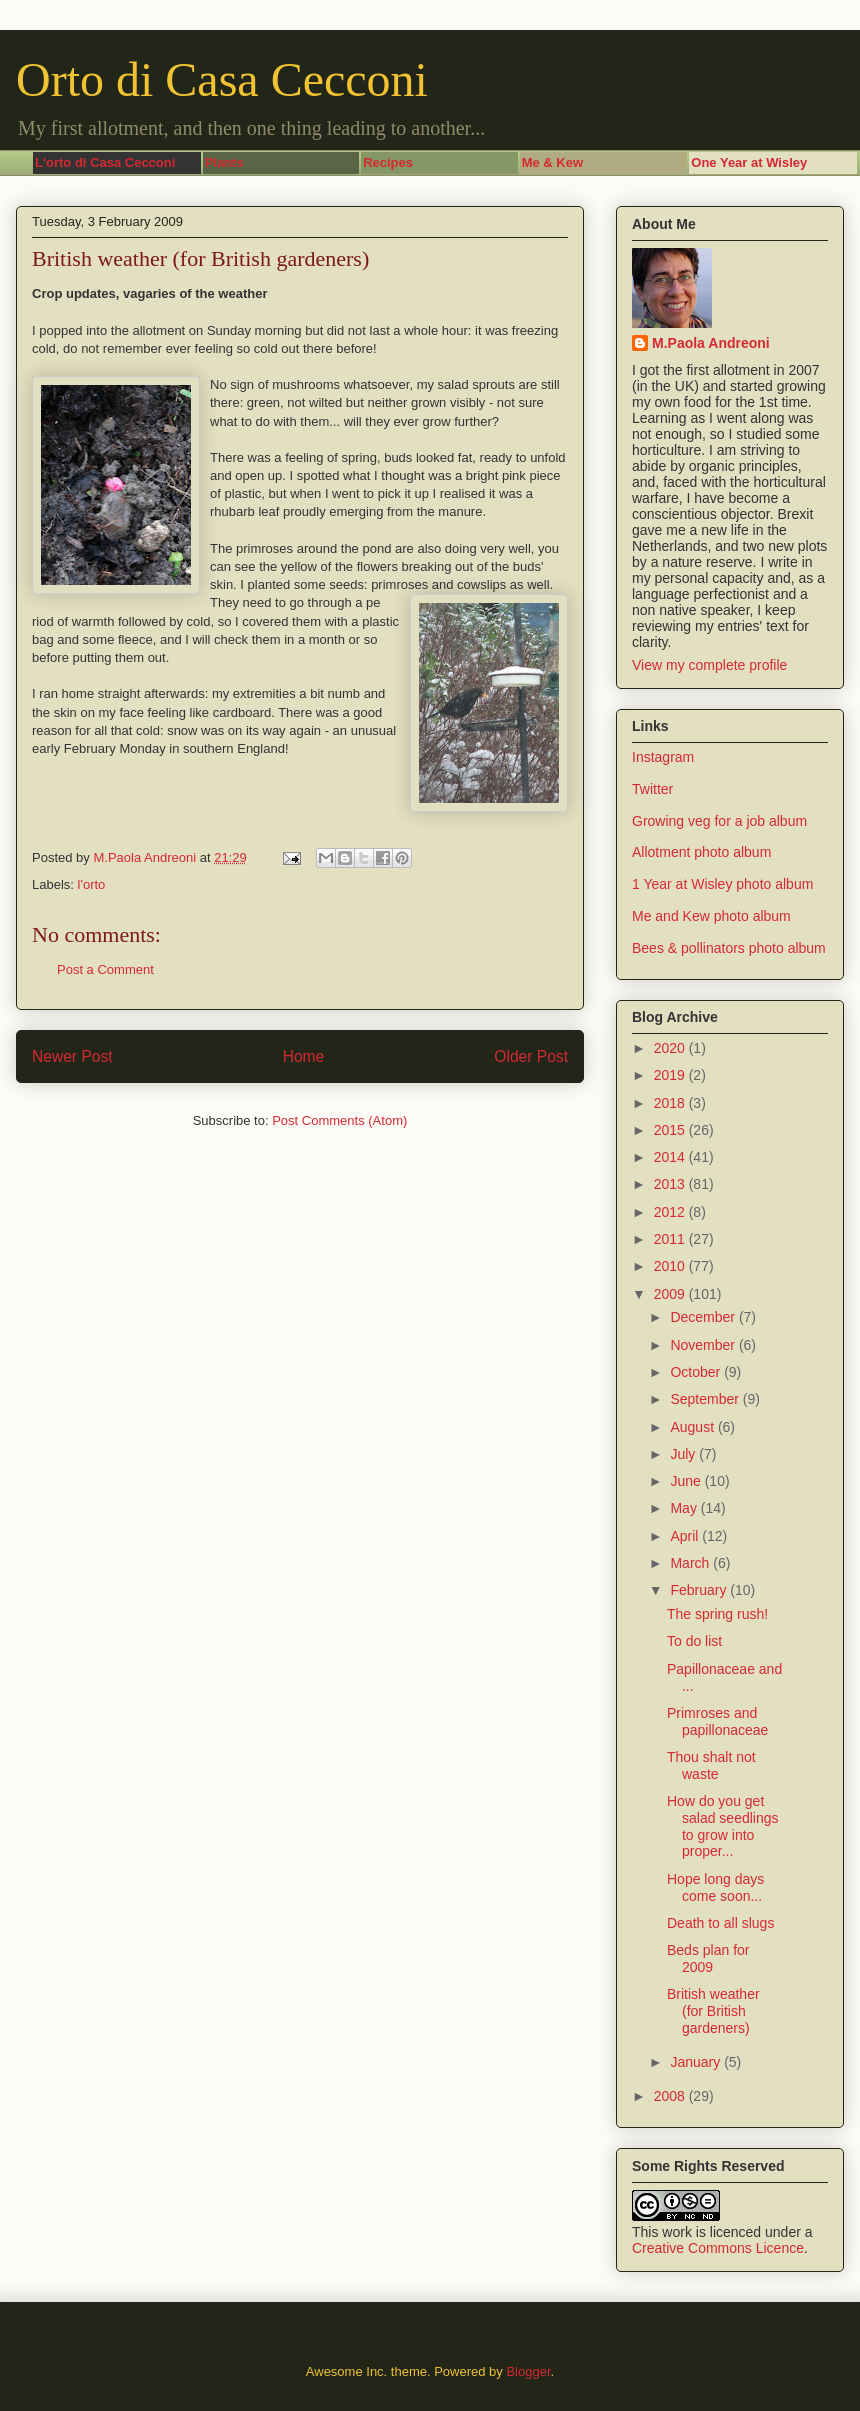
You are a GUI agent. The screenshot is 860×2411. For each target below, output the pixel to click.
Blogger (528, 2371)
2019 (671, 1075)
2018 (671, 1103)
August (693, 1427)
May (685, 1508)
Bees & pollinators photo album (729, 948)
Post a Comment (105, 969)
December (704, 1317)
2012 (671, 1212)
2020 (671, 1048)
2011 (671, 1239)
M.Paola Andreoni (711, 343)
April (686, 1536)
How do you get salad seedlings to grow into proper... (723, 1826)
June (687, 1481)
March (691, 1563)
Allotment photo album (701, 852)
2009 (671, 1294)
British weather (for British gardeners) (713, 2011)
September (706, 1399)
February (700, 1590)
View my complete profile (709, 665)
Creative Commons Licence (718, 2248)
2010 (671, 1266)
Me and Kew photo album (711, 916)
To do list (694, 1641)
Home (304, 1056)
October (697, 1372)
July (684, 1454)
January (697, 2062)
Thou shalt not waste (711, 1765)
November (704, 1345)
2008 (671, 2096)
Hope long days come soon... (715, 1887)
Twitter (652, 789)
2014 (671, 1157)
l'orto (92, 884)
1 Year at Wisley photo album (722, 884)
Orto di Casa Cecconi (222, 79)
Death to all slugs (720, 1923)
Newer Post (72, 1056)
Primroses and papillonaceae (717, 1721)
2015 (671, 1130)
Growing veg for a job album (719, 821)
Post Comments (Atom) (339, 1120)
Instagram (663, 757)
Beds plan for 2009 (708, 1958)
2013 (671, 1184)
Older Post (531, 1056)
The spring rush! (717, 1614)
